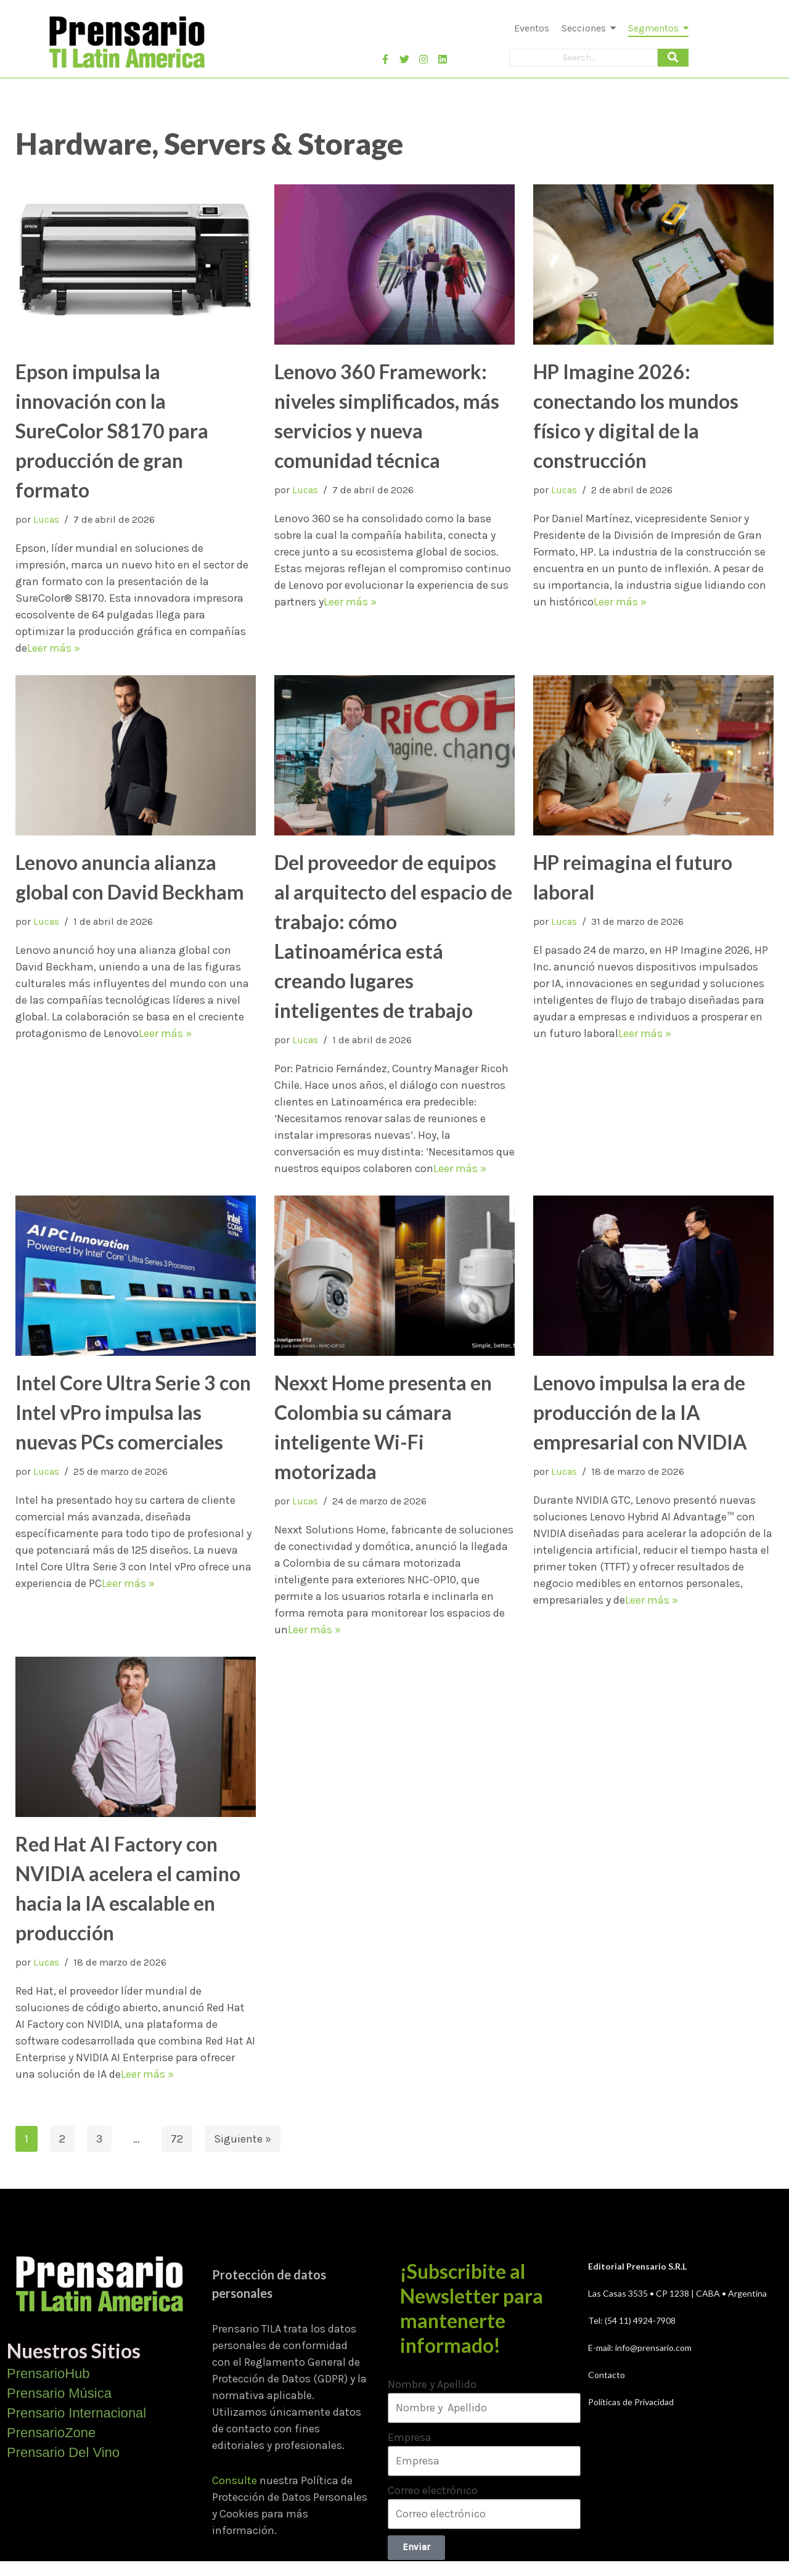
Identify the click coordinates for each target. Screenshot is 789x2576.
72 (177, 2139)
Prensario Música (59, 2393)
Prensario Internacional (76, 2413)
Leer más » (53, 648)
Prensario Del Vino (63, 2452)
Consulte (234, 2480)
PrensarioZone (51, 2432)
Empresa (409, 2437)
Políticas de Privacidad (631, 2402)
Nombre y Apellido (432, 2384)
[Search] (583, 58)
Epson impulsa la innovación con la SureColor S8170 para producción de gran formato (111, 430)
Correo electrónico (433, 2490)
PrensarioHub (48, 2373)
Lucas (46, 519)
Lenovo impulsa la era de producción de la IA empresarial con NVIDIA (640, 1412)
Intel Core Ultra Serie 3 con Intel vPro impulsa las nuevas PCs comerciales (133, 1412)
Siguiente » (242, 2139)
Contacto (606, 2374)
